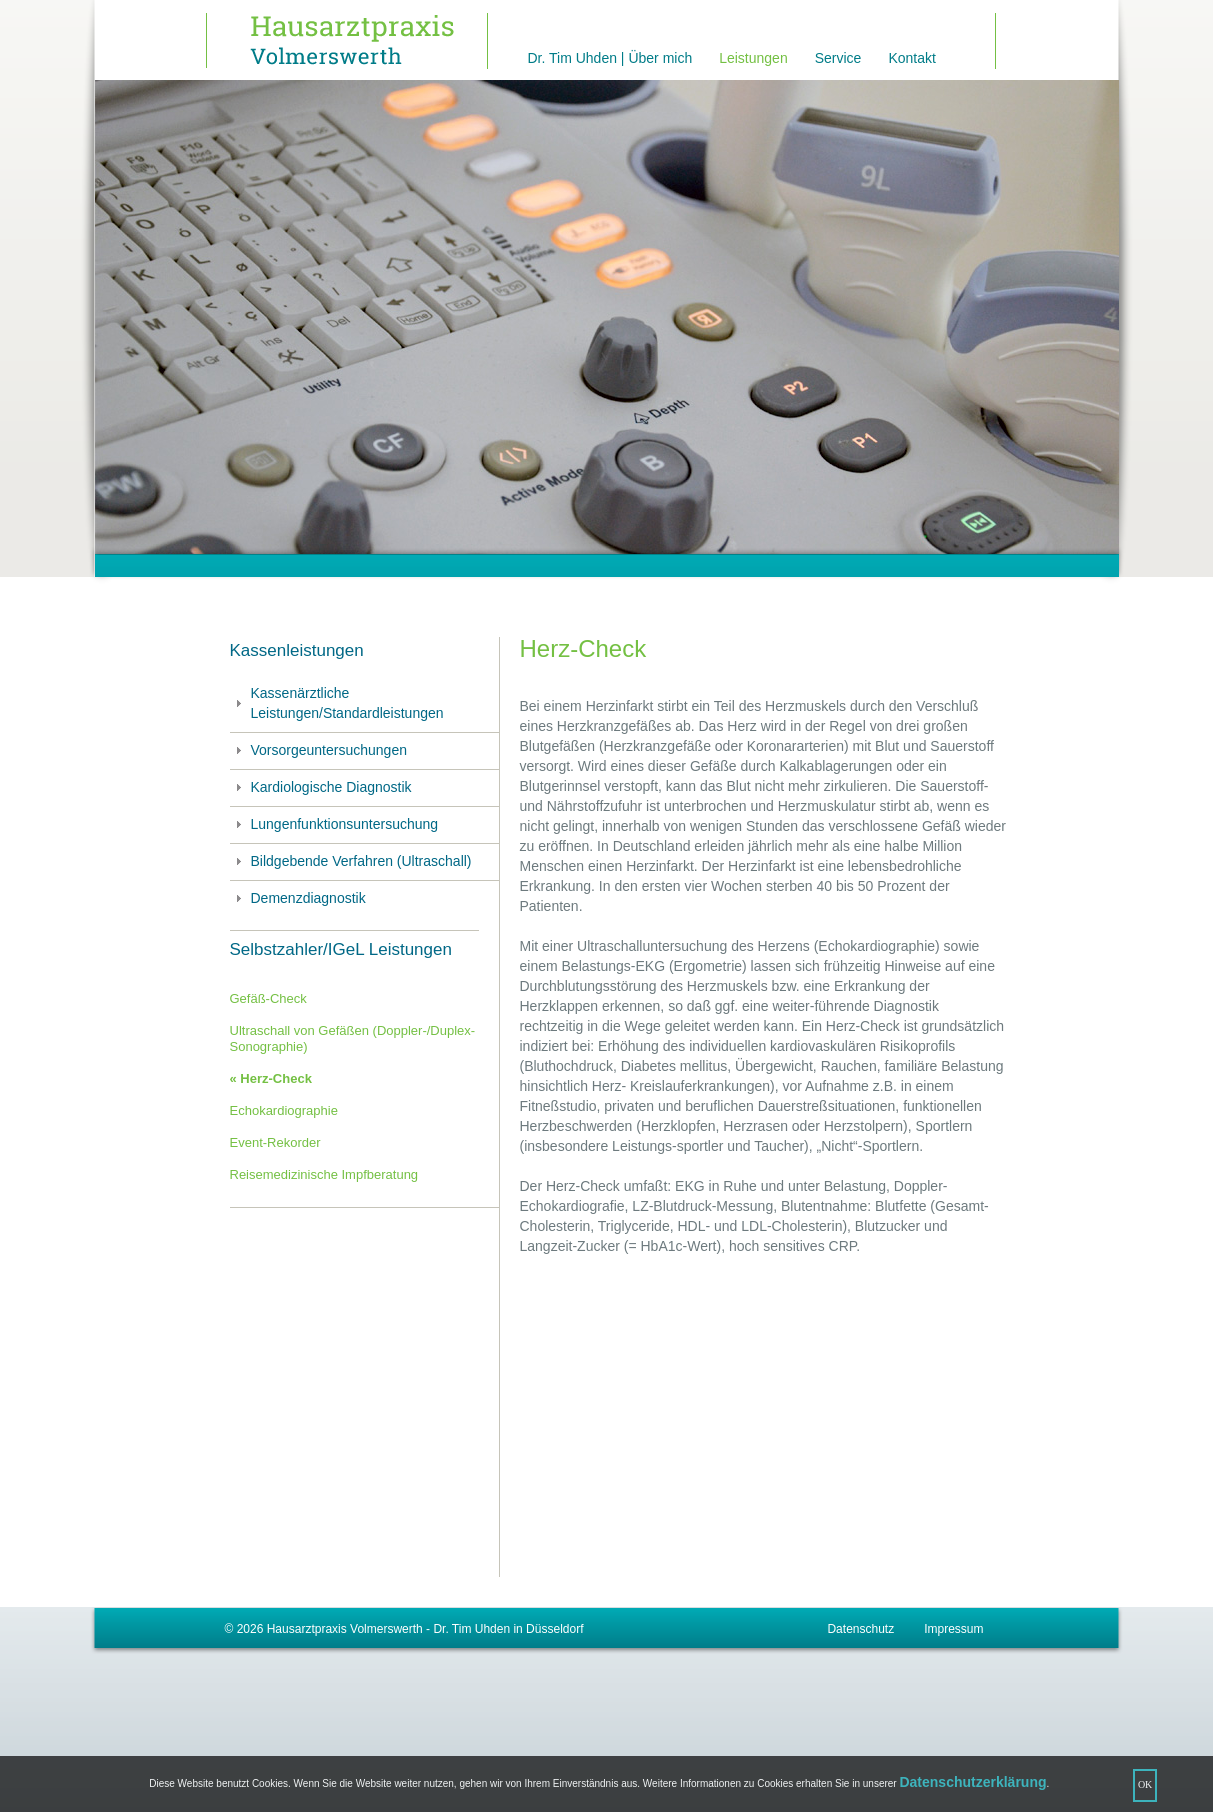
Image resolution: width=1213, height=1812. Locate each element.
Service (838, 58)
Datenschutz (860, 1629)
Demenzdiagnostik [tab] (298, 898)
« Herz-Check (271, 1078)
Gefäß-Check (268, 998)
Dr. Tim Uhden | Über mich (610, 58)
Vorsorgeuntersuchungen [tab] (318, 750)
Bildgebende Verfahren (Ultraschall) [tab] (351, 861)
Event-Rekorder (275, 1142)
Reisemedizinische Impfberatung (324, 1174)
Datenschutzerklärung (972, 1782)
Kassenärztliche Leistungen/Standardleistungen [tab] (337, 703)
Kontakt (911, 58)
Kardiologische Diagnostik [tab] (321, 787)
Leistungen (753, 58)
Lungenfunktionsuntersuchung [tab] (334, 824)
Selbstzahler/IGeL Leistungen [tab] (341, 949)
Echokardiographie (284, 1110)
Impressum (953, 1629)
